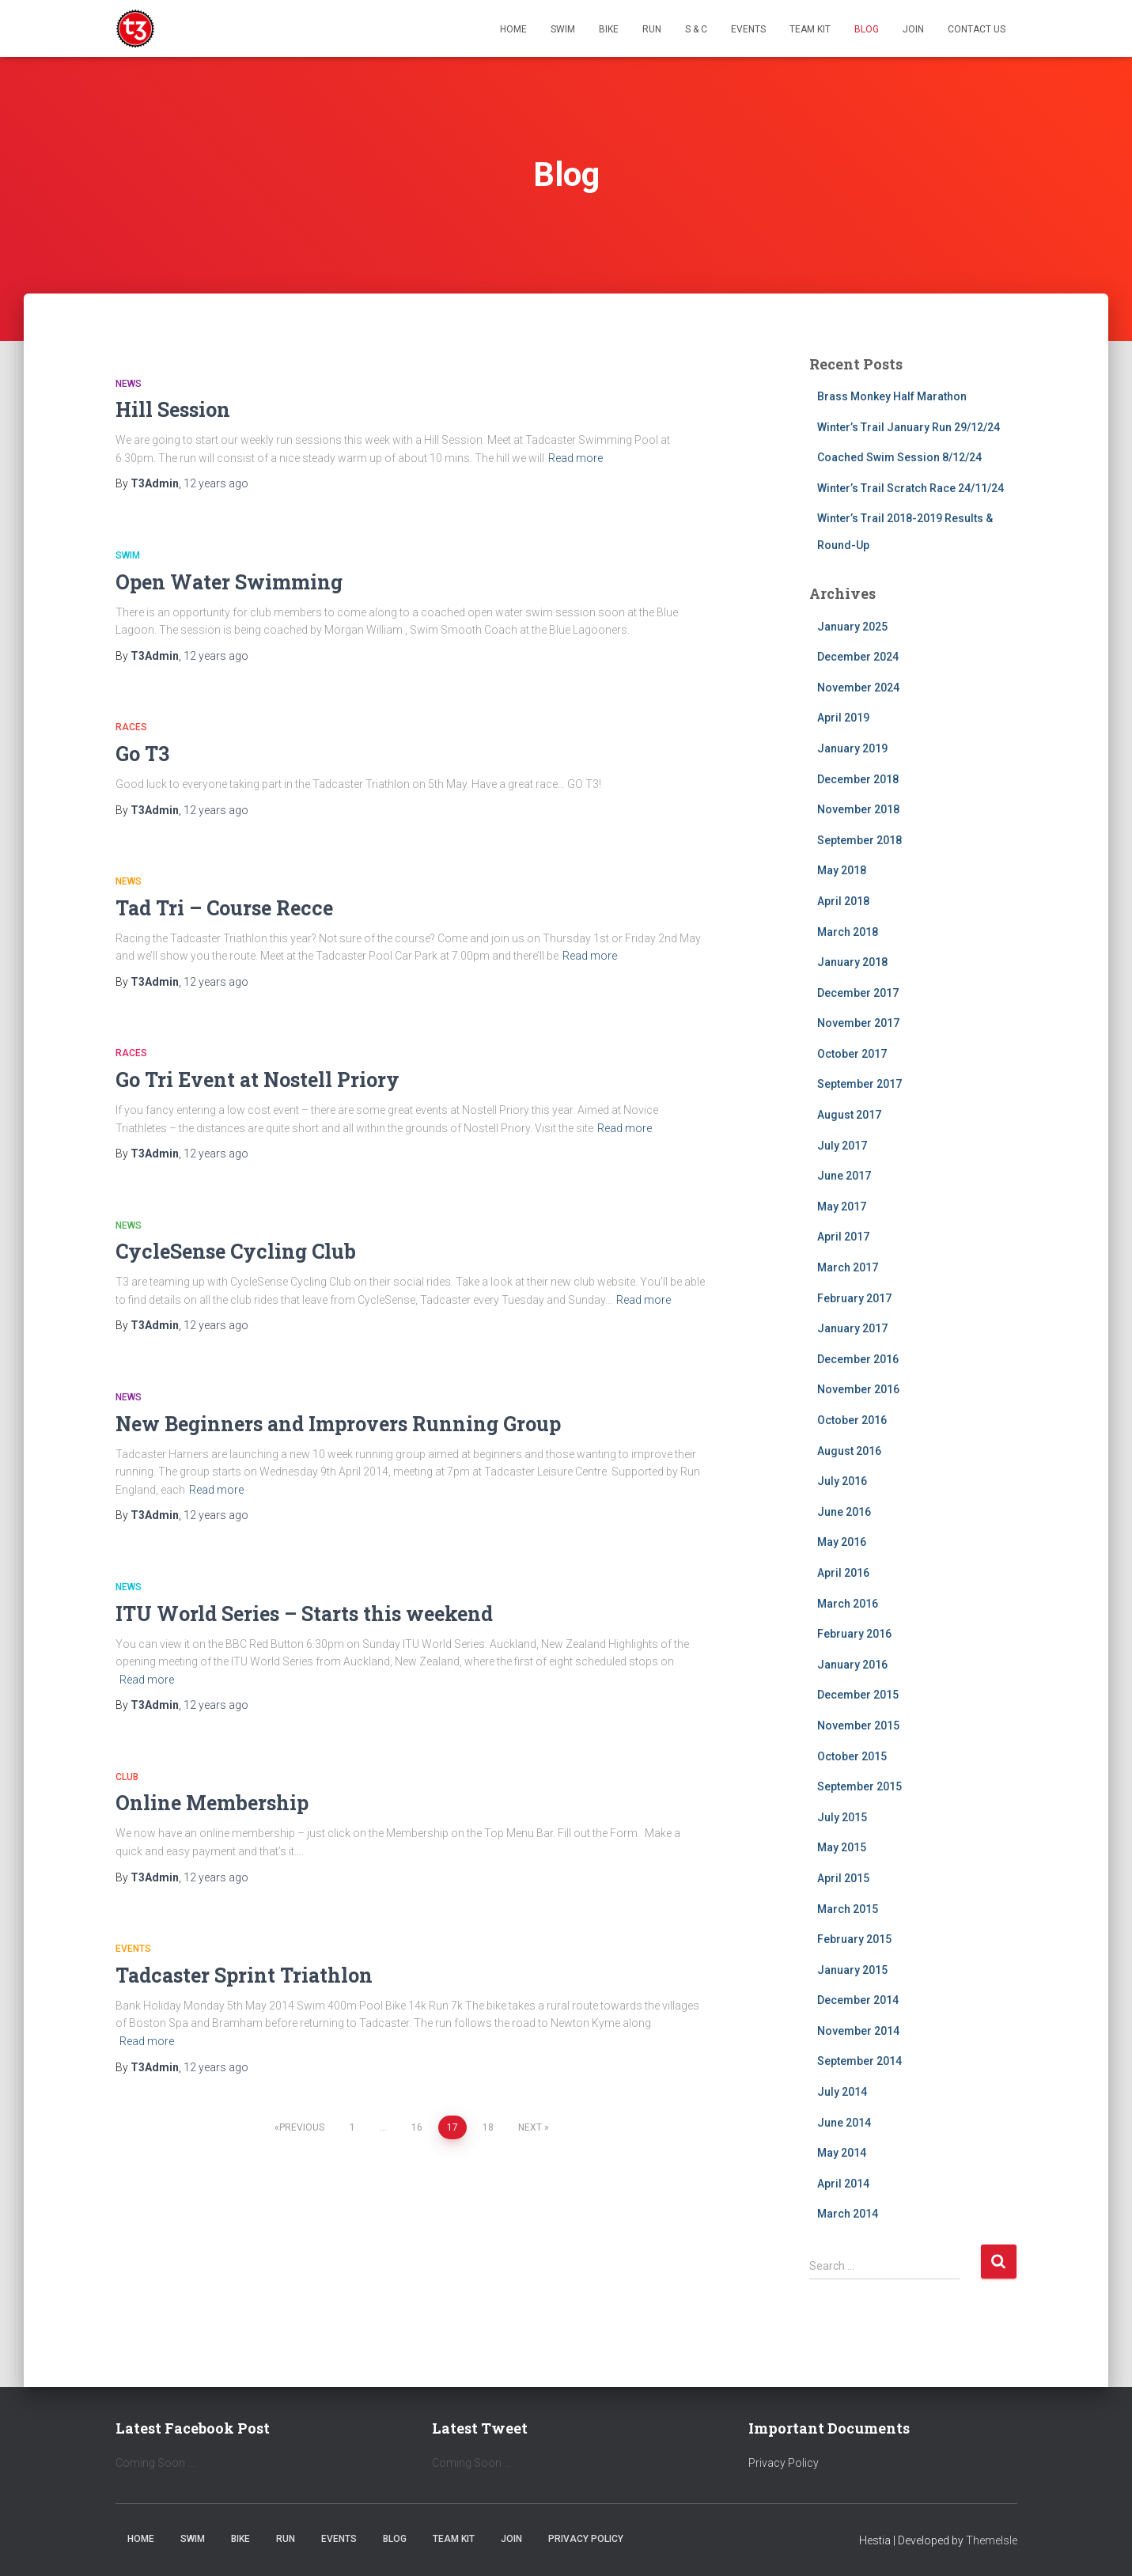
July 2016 (842, 1481)
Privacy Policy (783, 2463)
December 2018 (858, 779)
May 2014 (841, 2152)
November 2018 (858, 809)
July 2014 (842, 2091)
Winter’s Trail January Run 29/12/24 (908, 427)
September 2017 (859, 1084)
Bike (609, 29)
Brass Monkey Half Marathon (892, 396)
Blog (866, 29)
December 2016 (858, 1359)
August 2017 (849, 1114)
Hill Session (172, 409)
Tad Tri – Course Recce (224, 908)
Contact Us (976, 29)
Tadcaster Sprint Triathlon (244, 1975)
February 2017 (854, 1298)
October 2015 (852, 1756)
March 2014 (847, 2213)
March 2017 (847, 1267)
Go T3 (142, 754)
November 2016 (858, 1389)
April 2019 (843, 717)
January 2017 (852, 1328)
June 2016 (844, 1512)
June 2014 (844, 2122)
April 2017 (843, 1236)
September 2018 (859, 840)
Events (748, 29)
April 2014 (843, 2183)
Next (530, 2127)
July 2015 (842, 1817)
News (128, 383)
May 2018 (841, 870)
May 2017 (841, 1206)
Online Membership (212, 1803)
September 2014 (859, 2061)
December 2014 (858, 2000)
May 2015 (841, 1847)
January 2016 (852, 1664)
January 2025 (852, 626)
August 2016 (849, 1451)
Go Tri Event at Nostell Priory (257, 1079)
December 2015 (858, 1694)
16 (416, 2127)
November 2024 (858, 687)
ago (216, 483)
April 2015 (843, 1878)
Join (913, 29)
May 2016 (841, 1542)
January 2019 (852, 748)
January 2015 (852, 1970)
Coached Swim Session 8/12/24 (899, 457)
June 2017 (844, 1175)
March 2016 (847, 1603)
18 (488, 2127)
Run (651, 29)
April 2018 (843, 901)
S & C (696, 29)
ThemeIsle (991, 2540)
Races (131, 727)
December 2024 (858, 656)
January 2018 (852, 962)
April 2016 (843, 1572)
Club (126, 1776)
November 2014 (858, 2031)
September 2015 (859, 1786)
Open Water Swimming (229, 582)
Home (513, 29)
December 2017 (858, 993)
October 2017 (852, 1053)
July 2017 (842, 1145)
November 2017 (858, 1023)
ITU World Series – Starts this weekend (304, 1614)
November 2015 (858, 1725)
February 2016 (854, 1633)
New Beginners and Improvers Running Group (338, 1424)
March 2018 (847, 932)
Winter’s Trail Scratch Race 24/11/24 (910, 488)
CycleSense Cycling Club (235, 1251)
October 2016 (852, 1420)
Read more (575, 458)
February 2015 (854, 1939)
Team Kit (810, 29)
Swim (563, 29)
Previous (301, 2127)
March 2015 (847, 1909)
